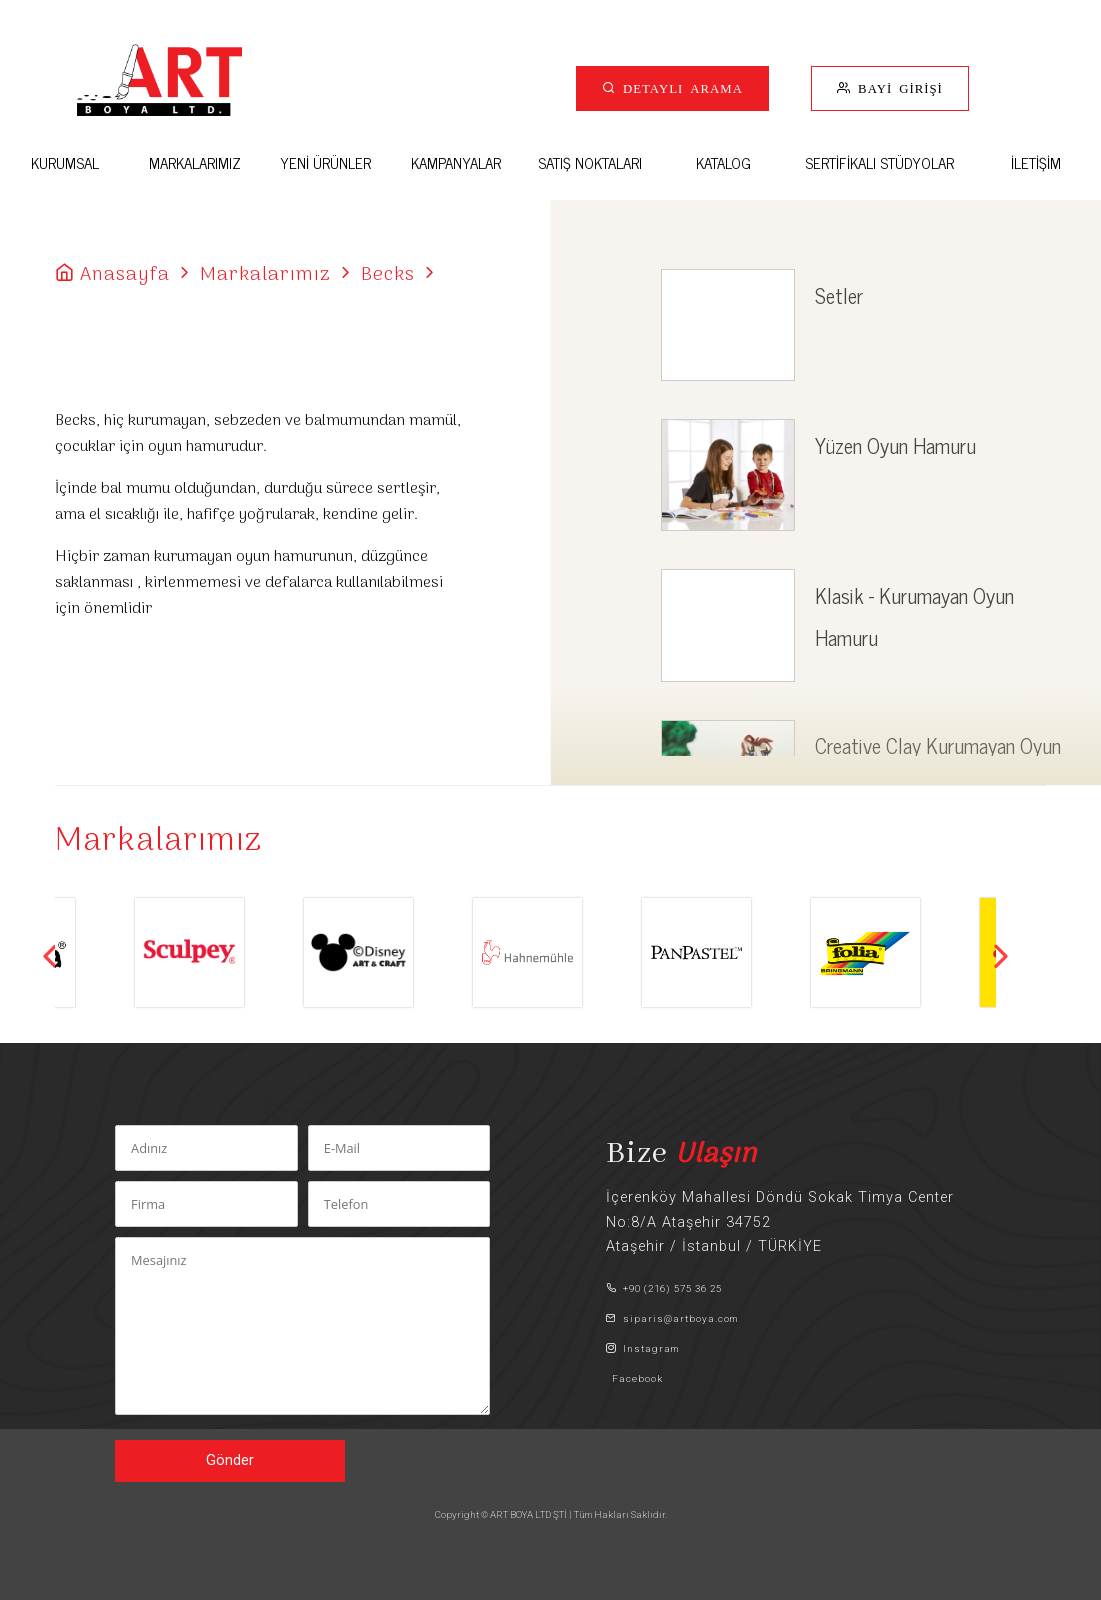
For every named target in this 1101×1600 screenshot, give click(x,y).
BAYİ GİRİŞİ (897, 87)
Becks (388, 275)
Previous (50, 956)
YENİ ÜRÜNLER (325, 162)
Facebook (634, 1378)
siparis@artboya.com (672, 1318)
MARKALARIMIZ (195, 162)
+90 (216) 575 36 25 (664, 1288)
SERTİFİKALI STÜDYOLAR (879, 162)
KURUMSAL (65, 162)
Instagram (642, 1348)
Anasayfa (125, 275)
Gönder (230, 1460)
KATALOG (723, 162)
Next (1001, 956)
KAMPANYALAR (456, 162)
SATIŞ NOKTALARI (590, 162)
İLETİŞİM (1036, 162)
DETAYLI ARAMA (679, 87)
